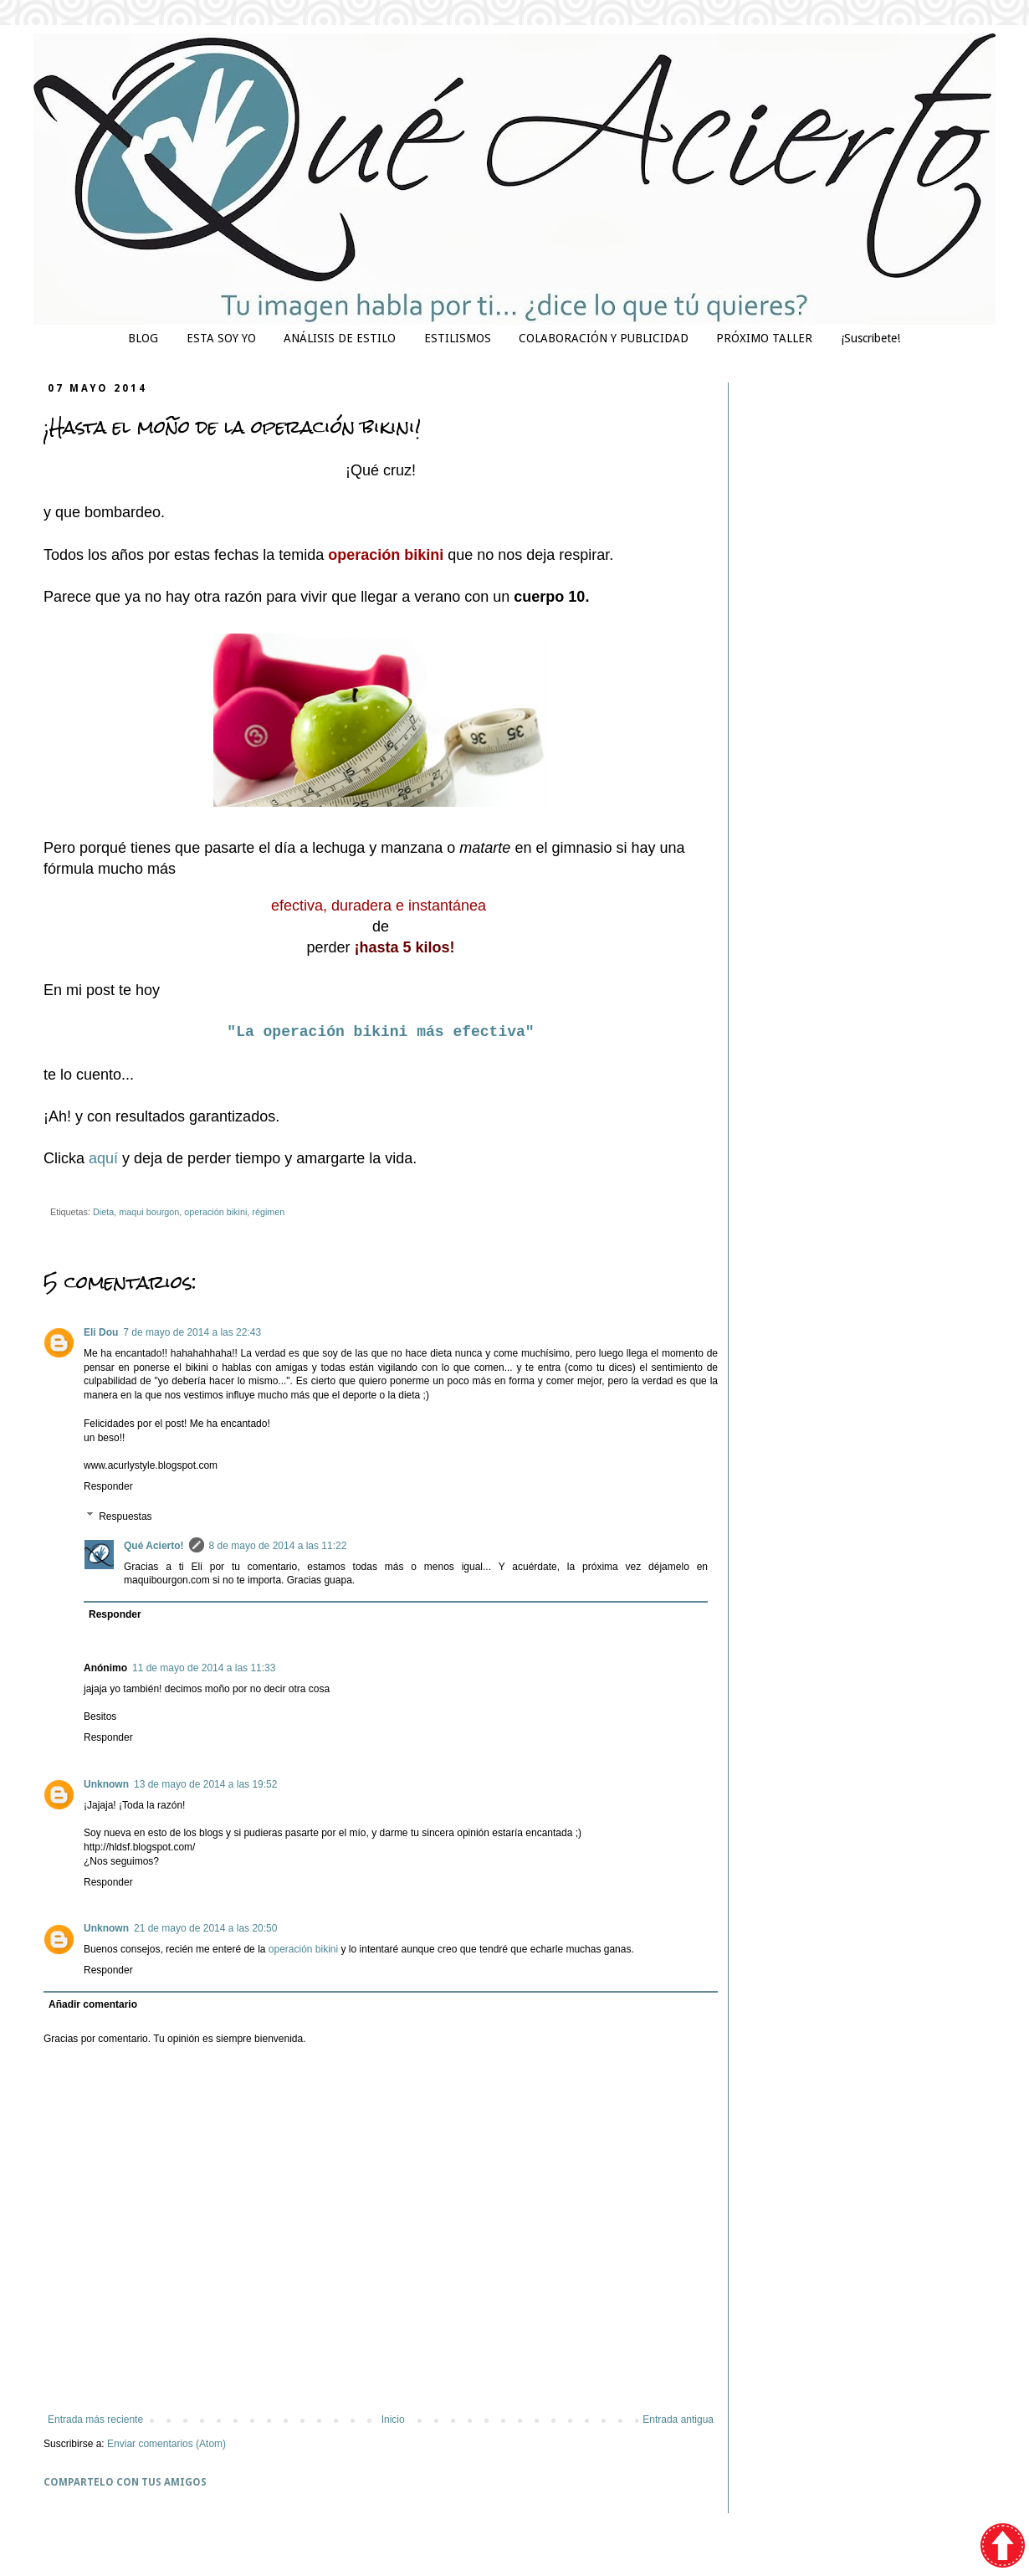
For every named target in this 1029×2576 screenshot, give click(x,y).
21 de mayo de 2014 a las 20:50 (205, 1928)
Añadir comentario (93, 2004)
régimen (268, 1212)
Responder (108, 1486)
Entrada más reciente (95, 2419)
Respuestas (125, 1516)
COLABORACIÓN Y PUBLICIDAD (604, 338)
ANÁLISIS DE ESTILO (340, 338)
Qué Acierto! (154, 1546)
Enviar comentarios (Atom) (166, 2444)
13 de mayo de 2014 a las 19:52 (205, 1784)
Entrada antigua (678, 2419)
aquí (105, 1158)
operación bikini (215, 1212)
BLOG (143, 338)
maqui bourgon (149, 1212)
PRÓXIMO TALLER (764, 338)
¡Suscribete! (870, 338)
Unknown (106, 1784)
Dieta (103, 1212)
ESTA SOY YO (221, 338)
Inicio (393, 2419)
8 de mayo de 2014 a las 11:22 (278, 1546)
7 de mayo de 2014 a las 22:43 (192, 1332)
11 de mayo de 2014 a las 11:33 (203, 1668)
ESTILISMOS (457, 338)
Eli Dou (101, 1332)
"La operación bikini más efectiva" (380, 1032)
